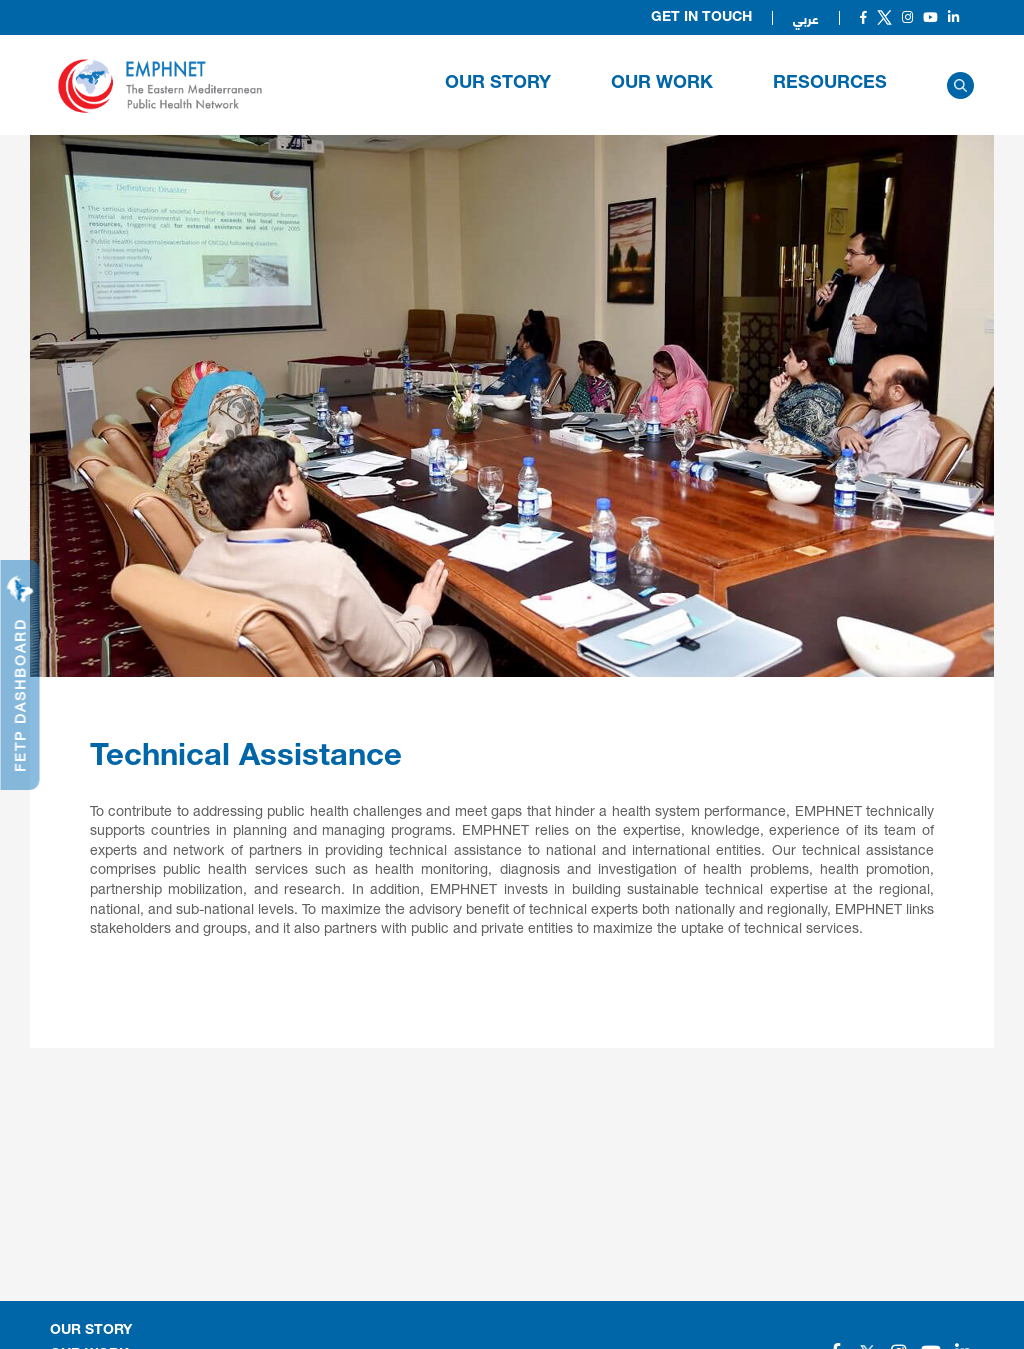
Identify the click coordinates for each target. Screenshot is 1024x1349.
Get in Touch (701, 18)
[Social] (863, 17)
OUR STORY (498, 84)
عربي (806, 18)
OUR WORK (662, 84)
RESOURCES (830, 84)
